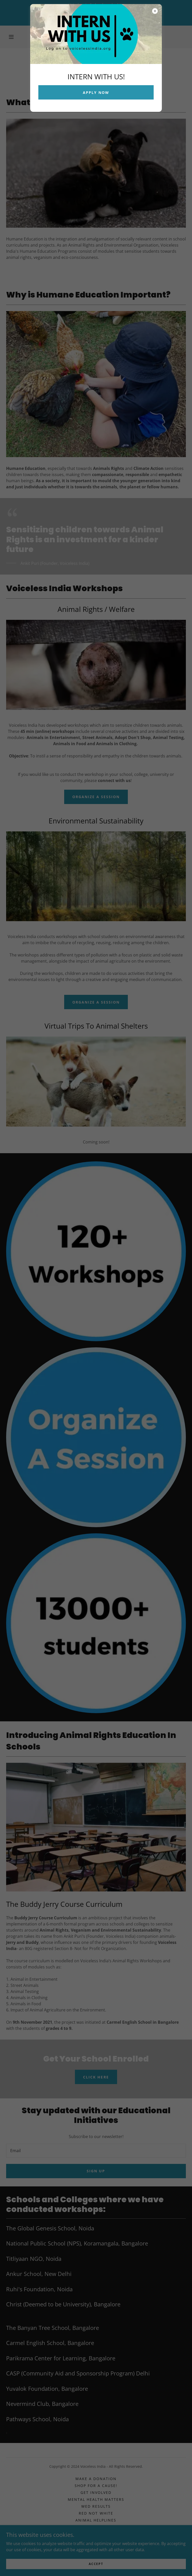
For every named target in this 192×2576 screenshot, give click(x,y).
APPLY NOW (96, 92)
